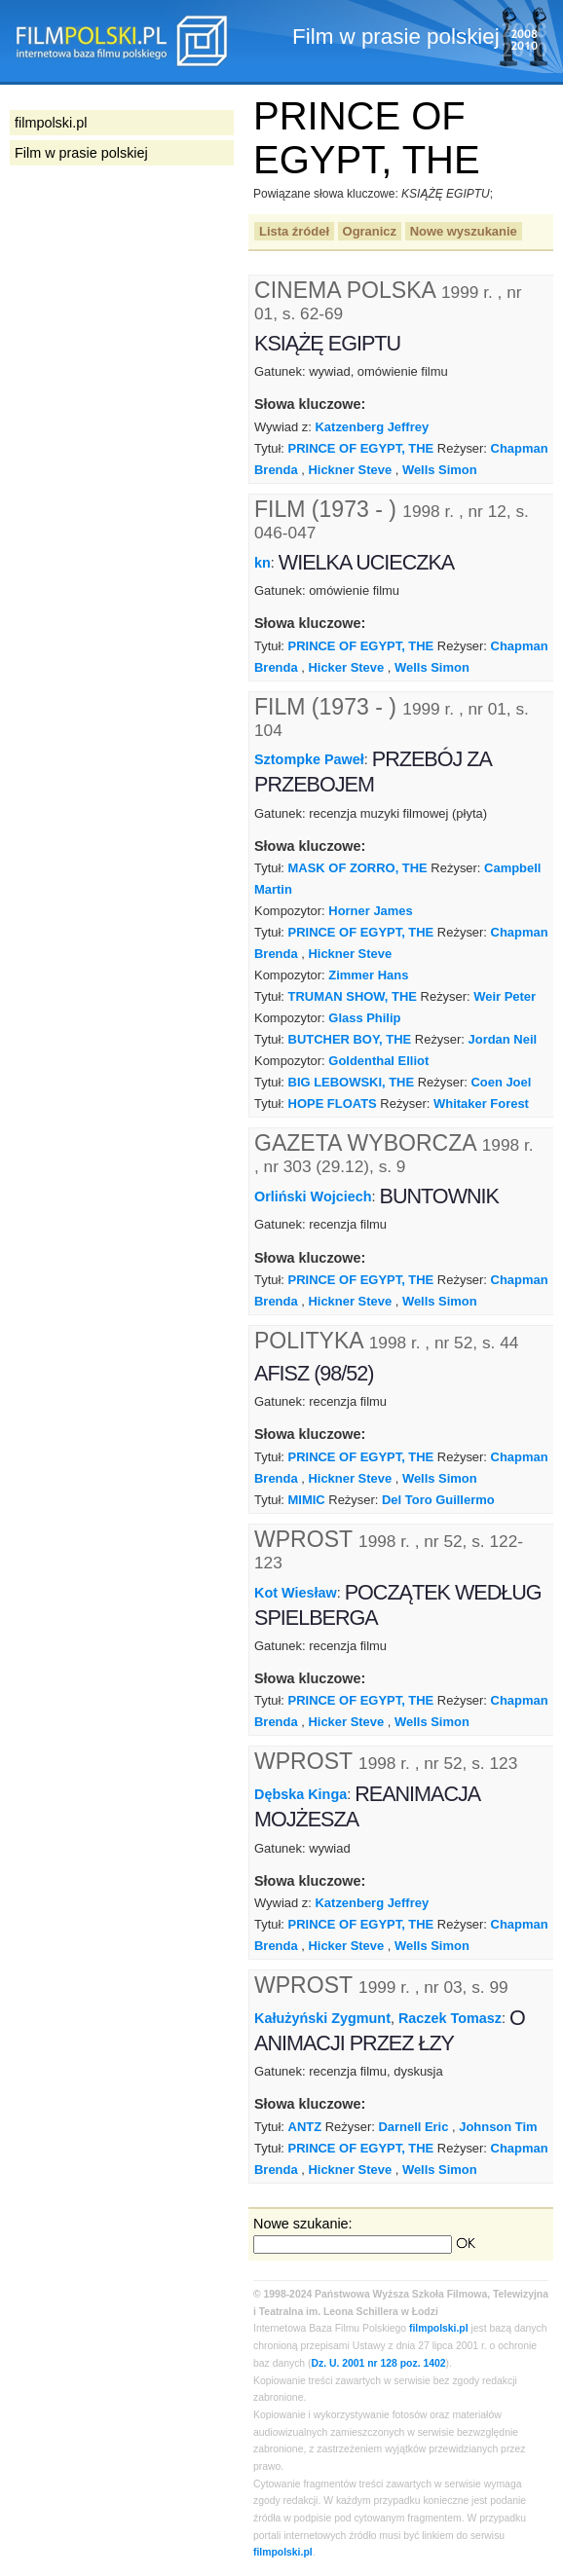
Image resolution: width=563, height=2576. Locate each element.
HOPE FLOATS (332, 1103)
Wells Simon (439, 469)
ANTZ (305, 2126)
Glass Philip (364, 1018)
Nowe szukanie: (303, 2223)
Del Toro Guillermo (438, 1499)
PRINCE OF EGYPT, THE (361, 448)
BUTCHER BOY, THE (350, 1039)
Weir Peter (504, 996)
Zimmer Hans (368, 975)
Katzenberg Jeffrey (373, 427)
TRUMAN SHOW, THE (352, 996)
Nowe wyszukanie (463, 231)
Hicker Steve (346, 667)
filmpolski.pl (439, 2328)
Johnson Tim (498, 2126)
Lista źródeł (294, 231)
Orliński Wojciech (313, 1196)
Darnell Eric (413, 2126)
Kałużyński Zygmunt (322, 2018)
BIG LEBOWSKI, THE (351, 1082)
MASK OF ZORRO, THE (358, 868)
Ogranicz (369, 231)
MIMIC (306, 1499)
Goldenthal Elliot (378, 1060)
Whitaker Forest (481, 1103)
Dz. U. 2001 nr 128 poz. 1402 (379, 2363)
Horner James (370, 910)
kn (262, 562)
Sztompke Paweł (309, 759)
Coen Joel (500, 1082)
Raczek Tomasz (450, 2018)
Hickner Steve (350, 469)
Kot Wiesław (295, 1592)
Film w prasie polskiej (81, 153)
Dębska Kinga (300, 1794)
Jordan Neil (503, 1039)
